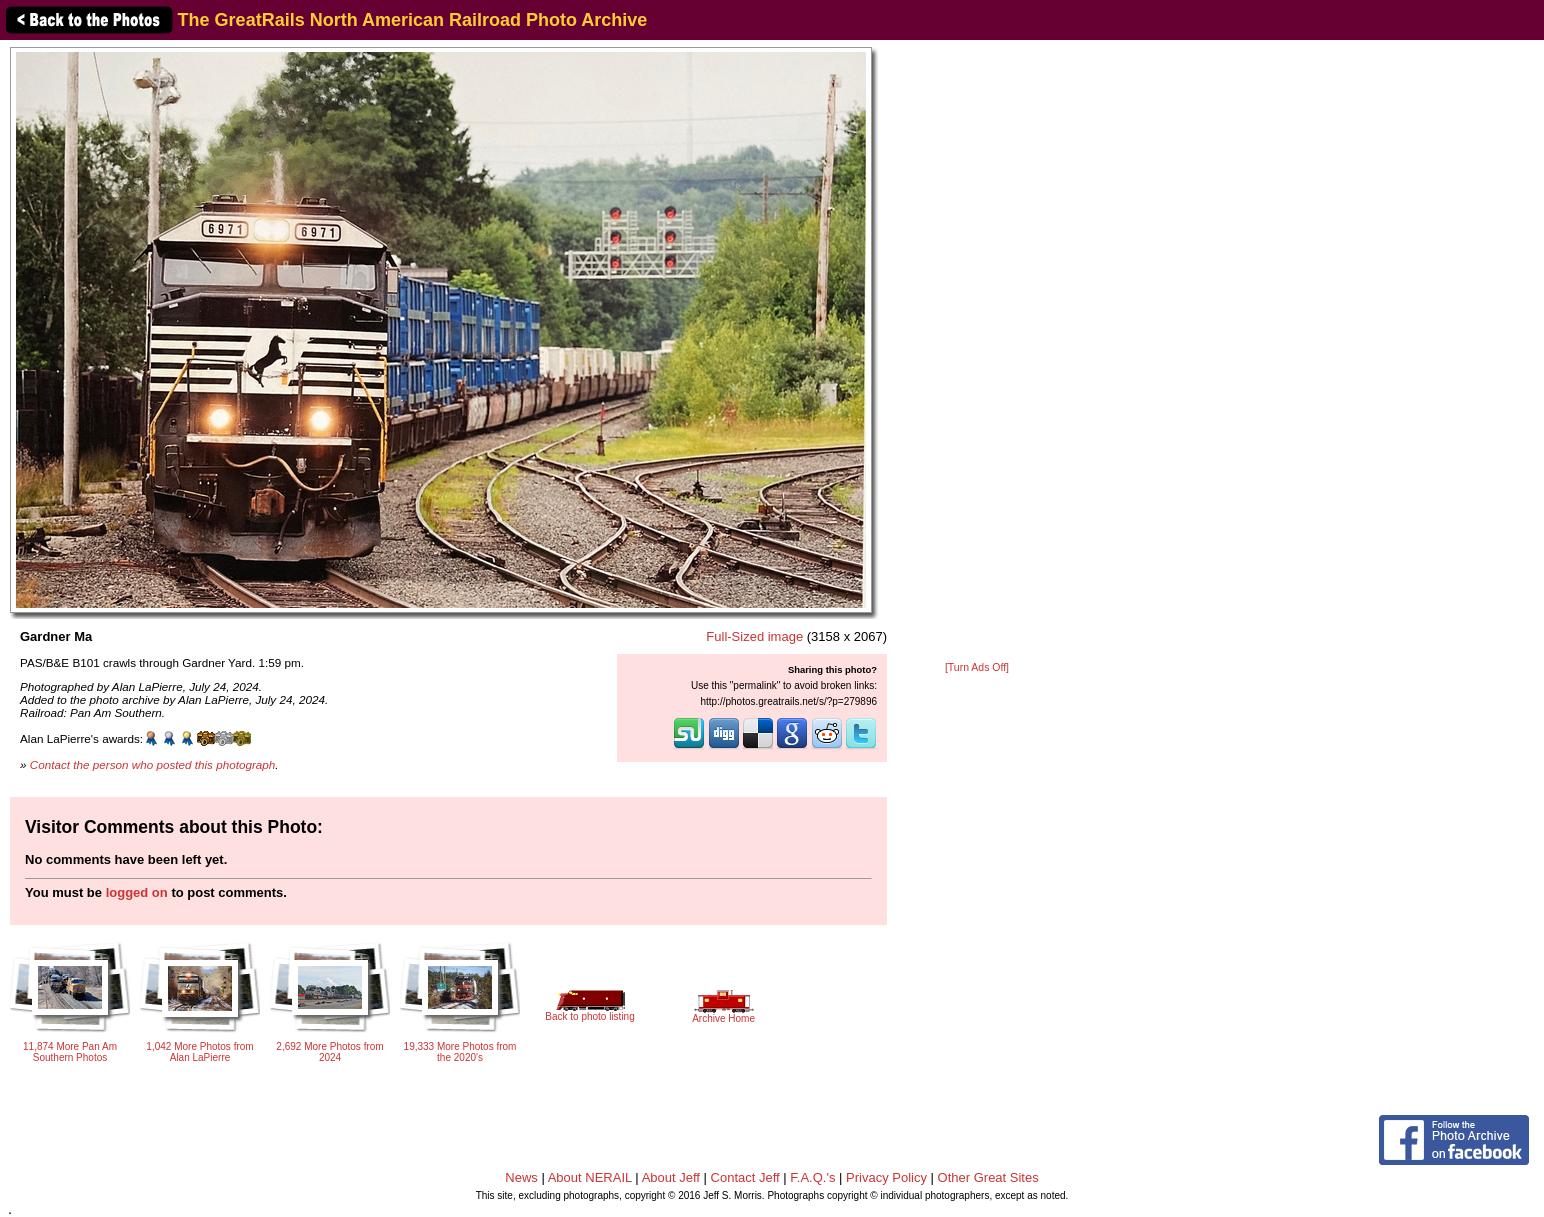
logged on (137, 892)
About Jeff (671, 1177)
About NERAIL (590, 1177)
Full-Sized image (754, 636)
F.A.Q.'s (812, 1177)
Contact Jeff (745, 1177)
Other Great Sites (988, 1177)
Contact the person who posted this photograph (153, 764)
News (521, 1177)
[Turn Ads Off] (977, 667)
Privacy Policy (886, 1177)
